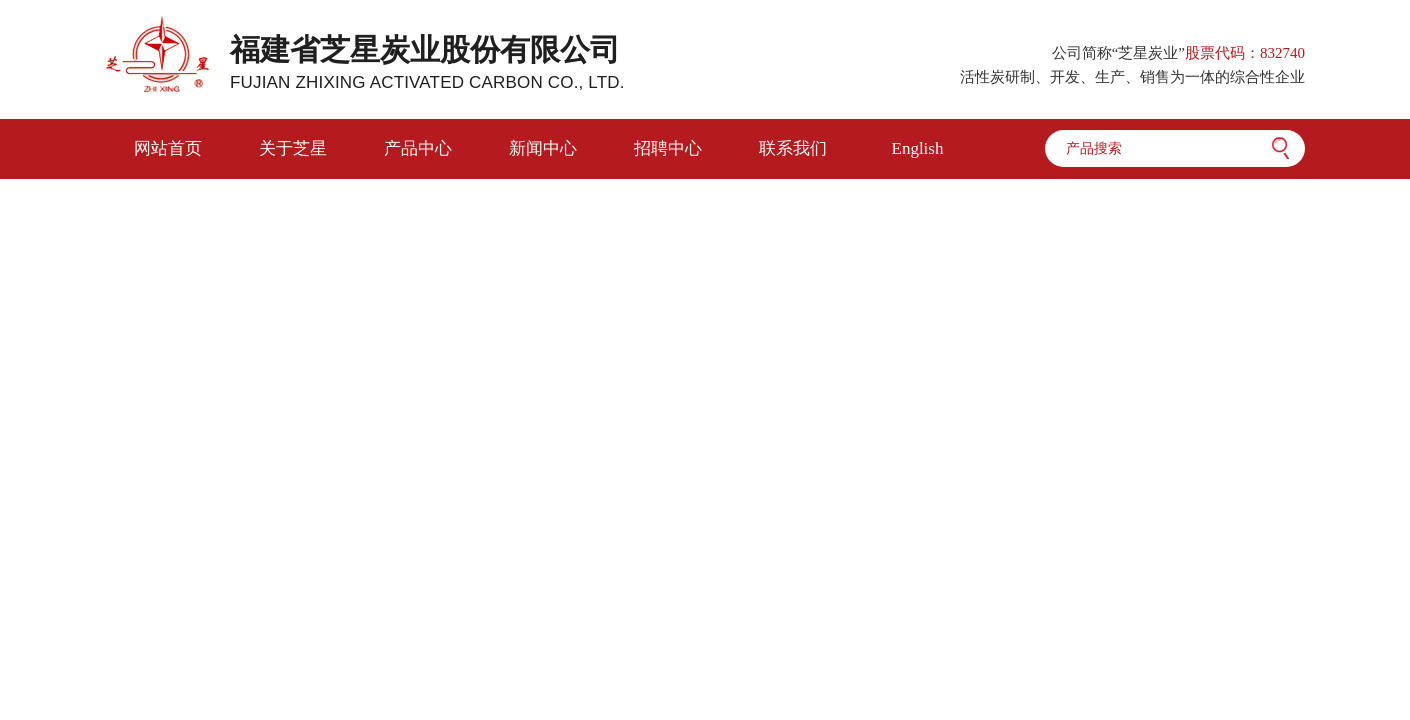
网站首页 (168, 148)
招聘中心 (668, 148)
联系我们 (793, 148)
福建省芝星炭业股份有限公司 (427, 62)
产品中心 (418, 148)
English (918, 148)
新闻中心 (543, 148)
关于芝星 (293, 148)
